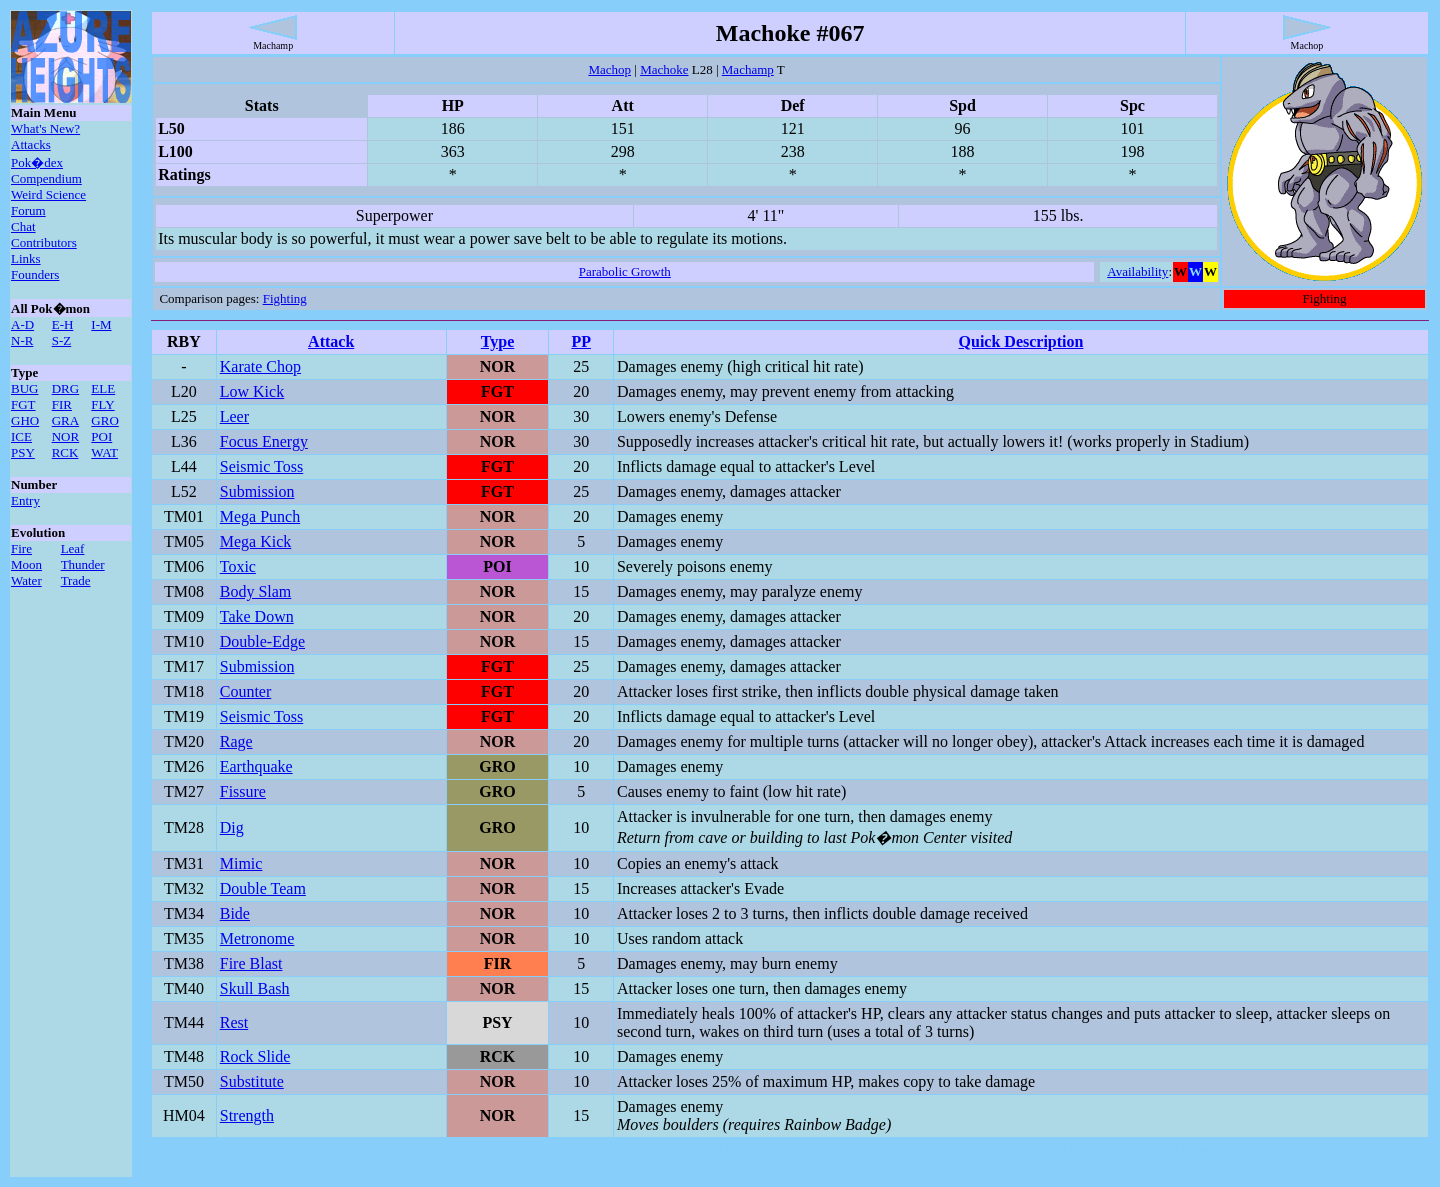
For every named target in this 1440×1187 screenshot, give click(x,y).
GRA (65, 420)
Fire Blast (251, 963)
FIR (62, 404)
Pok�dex (37, 162)
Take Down (257, 616)
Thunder (83, 564)
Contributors (44, 242)
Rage (236, 741)
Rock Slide (255, 1056)
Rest (234, 1022)
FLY (102, 404)
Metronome (257, 938)
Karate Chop (260, 366)
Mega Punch (260, 516)
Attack (331, 341)
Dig (232, 827)
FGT (23, 404)
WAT (104, 452)
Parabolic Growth (625, 271)
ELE (103, 388)
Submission (257, 491)
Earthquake (256, 766)
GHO (25, 420)
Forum (28, 210)
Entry (25, 500)
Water (26, 580)
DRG (65, 388)
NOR (65, 436)
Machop (609, 69)
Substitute (252, 1081)
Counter (246, 691)
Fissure (243, 791)
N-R (22, 340)
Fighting (285, 298)
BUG (24, 388)
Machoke (664, 69)
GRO (104, 420)
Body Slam (256, 591)
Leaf (73, 548)
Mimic (241, 863)
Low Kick (252, 391)
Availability (1137, 271)
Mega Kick (256, 541)
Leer (234, 416)
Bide (235, 913)
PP (581, 341)
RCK (65, 452)
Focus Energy (264, 441)
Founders (35, 274)
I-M (101, 324)
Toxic (238, 566)
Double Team (263, 888)
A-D (22, 324)
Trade (76, 580)
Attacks (31, 144)
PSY (23, 452)
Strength (247, 1115)
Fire (21, 548)
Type (497, 341)
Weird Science (48, 194)
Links (26, 258)
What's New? (45, 128)
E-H (63, 324)
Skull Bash (255, 988)
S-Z (62, 340)
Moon (26, 564)
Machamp (748, 69)
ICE (21, 436)
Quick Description (1021, 341)
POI (101, 436)
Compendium (46, 178)
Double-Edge (262, 641)
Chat (23, 226)
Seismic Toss (261, 466)
